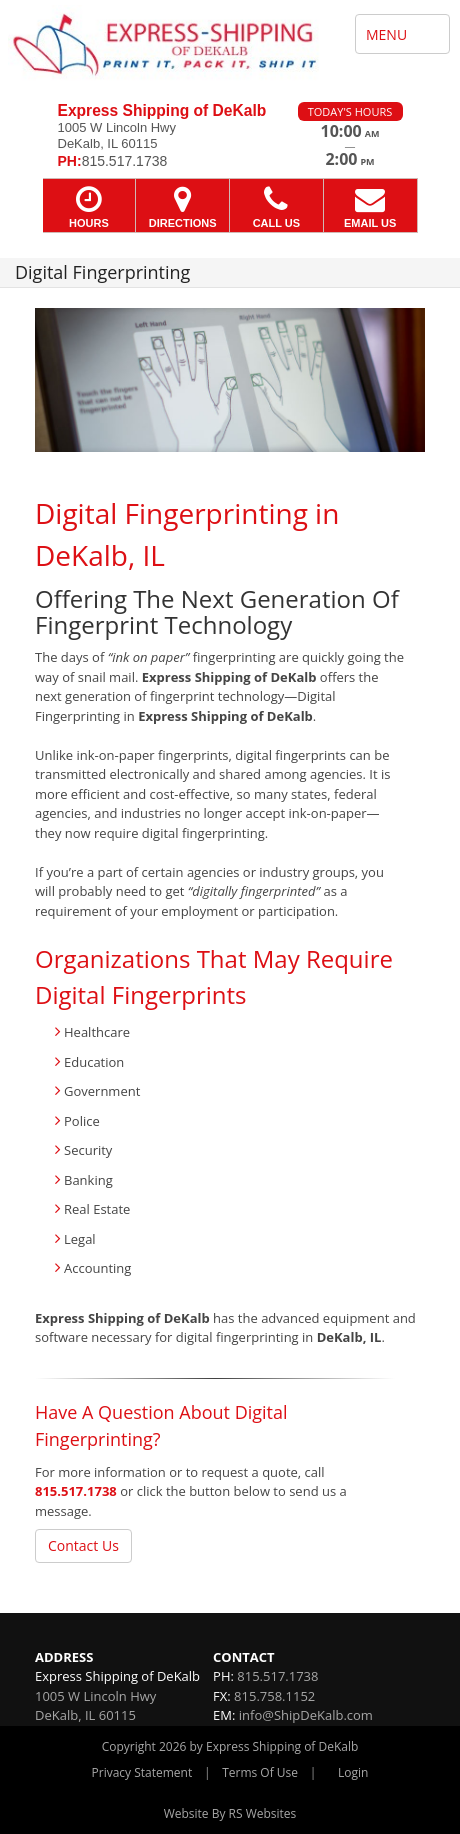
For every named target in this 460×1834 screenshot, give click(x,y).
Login (353, 1772)
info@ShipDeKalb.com (306, 1715)
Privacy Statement (142, 1772)
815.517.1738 (76, 1491)
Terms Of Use (260, 1772)
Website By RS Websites (230, 1813)
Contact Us (83, 1545)
